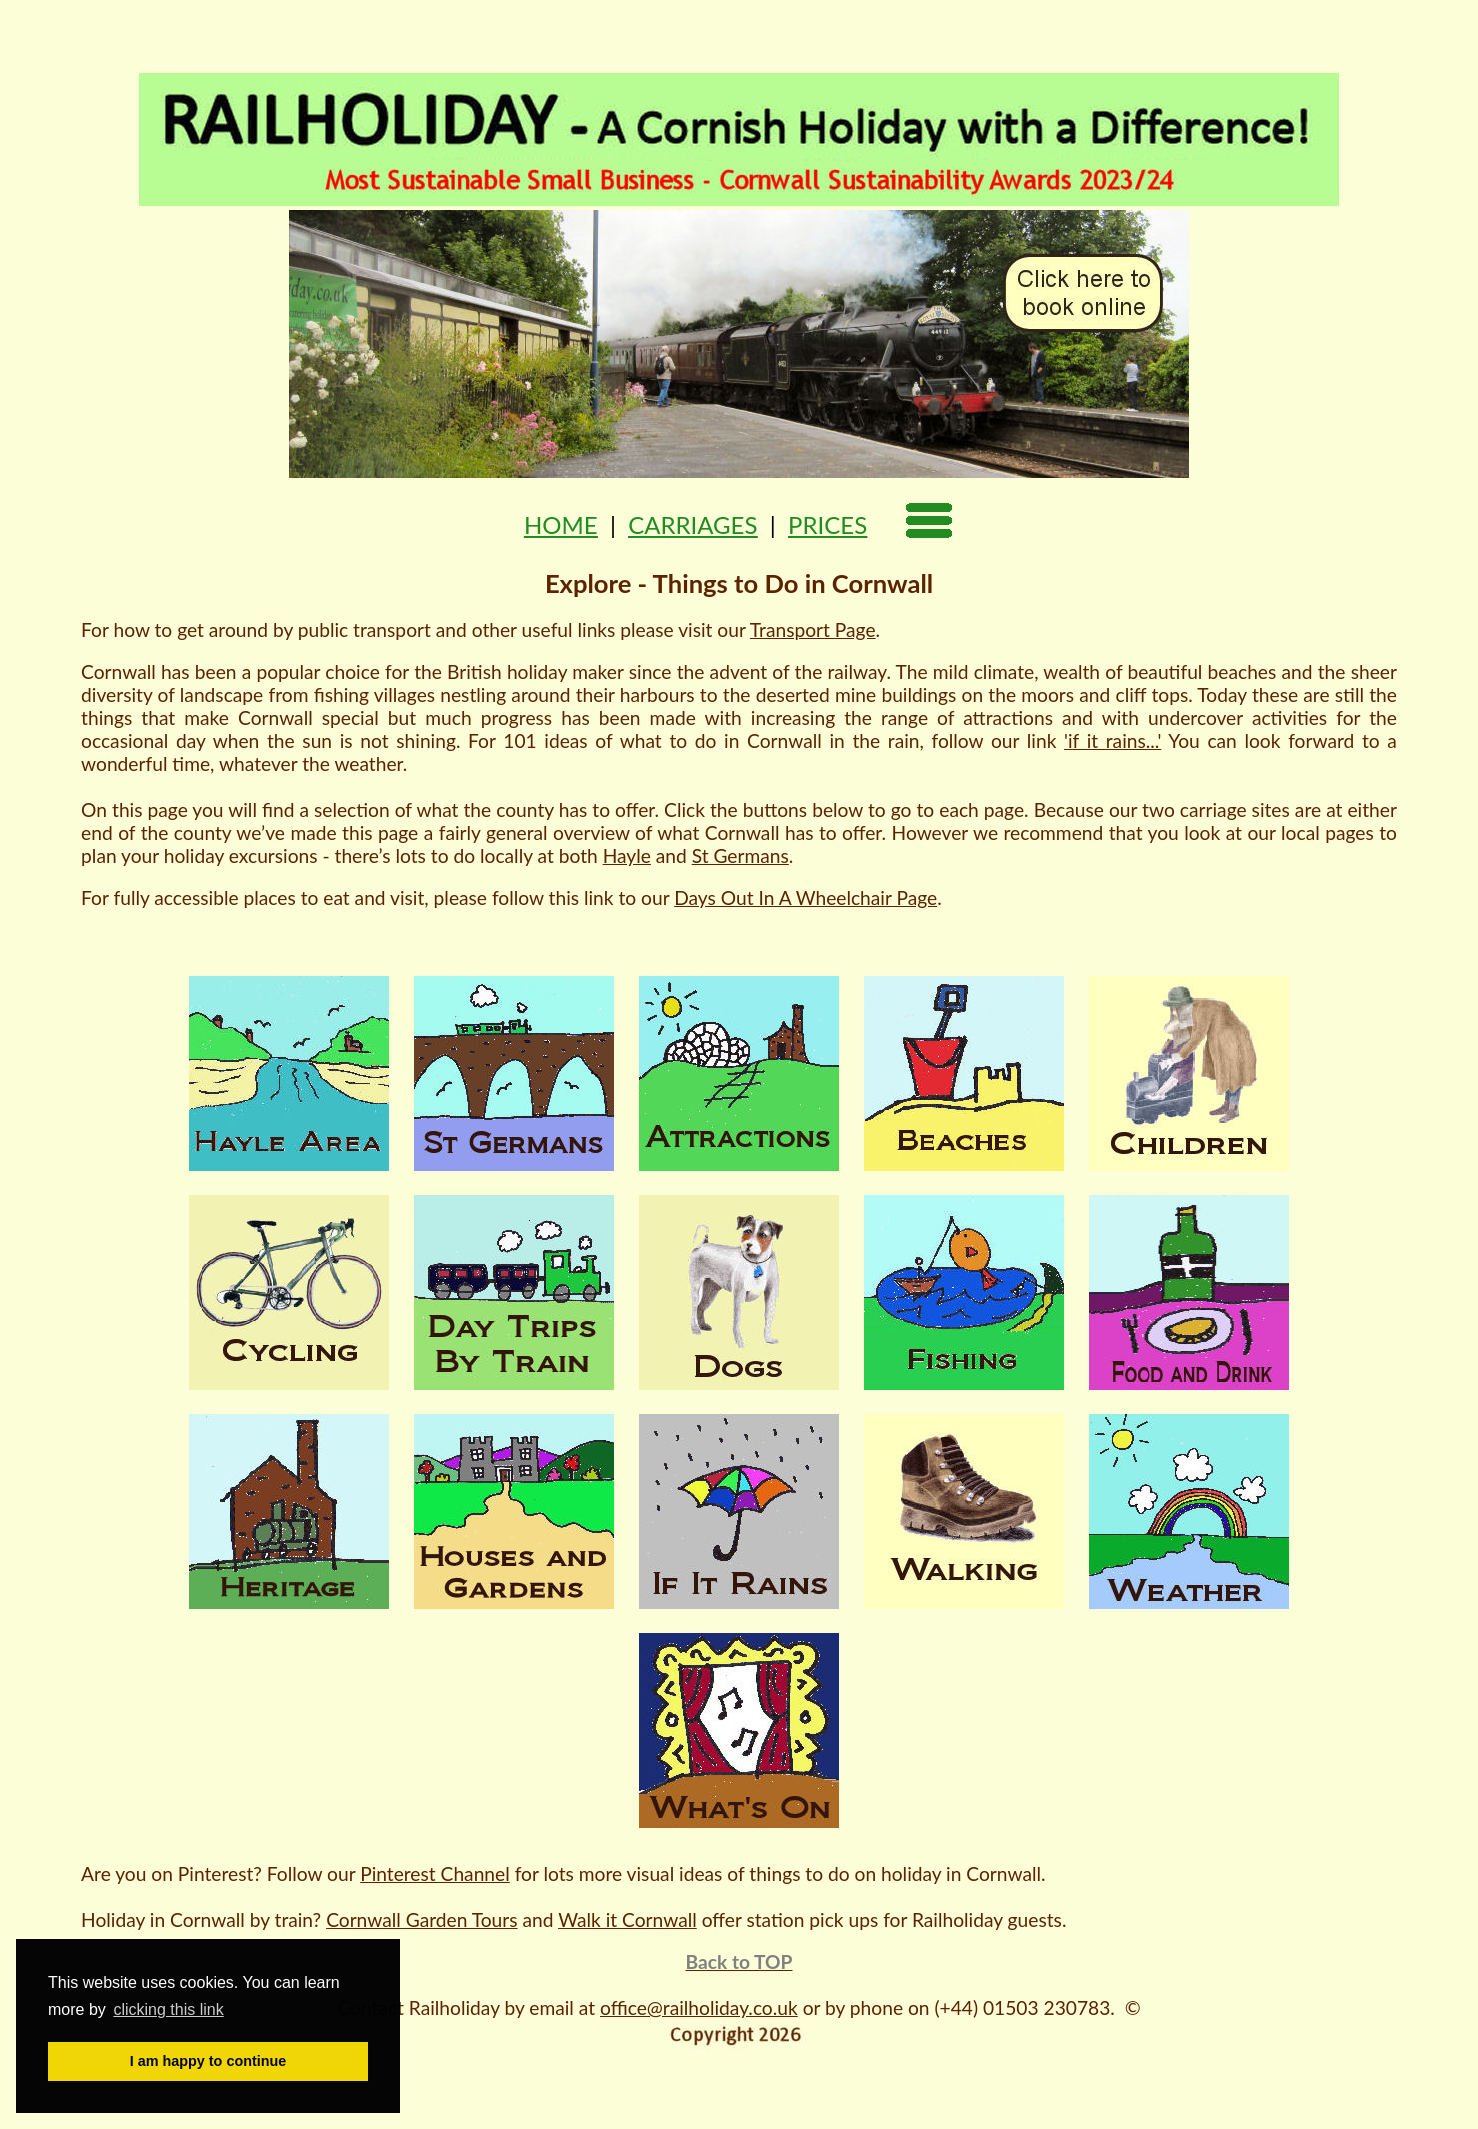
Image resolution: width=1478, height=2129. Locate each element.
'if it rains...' (1112, 740)
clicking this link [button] (168, 2009)
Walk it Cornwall (627, 1919)
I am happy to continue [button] (208, 2061)
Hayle (627, 855)
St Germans (740, 855)
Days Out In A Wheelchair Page (805, 897)
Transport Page (813, 629)
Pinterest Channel (435, 1873)
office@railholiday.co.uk (699, 2007)
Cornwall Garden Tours (421, 1919)
